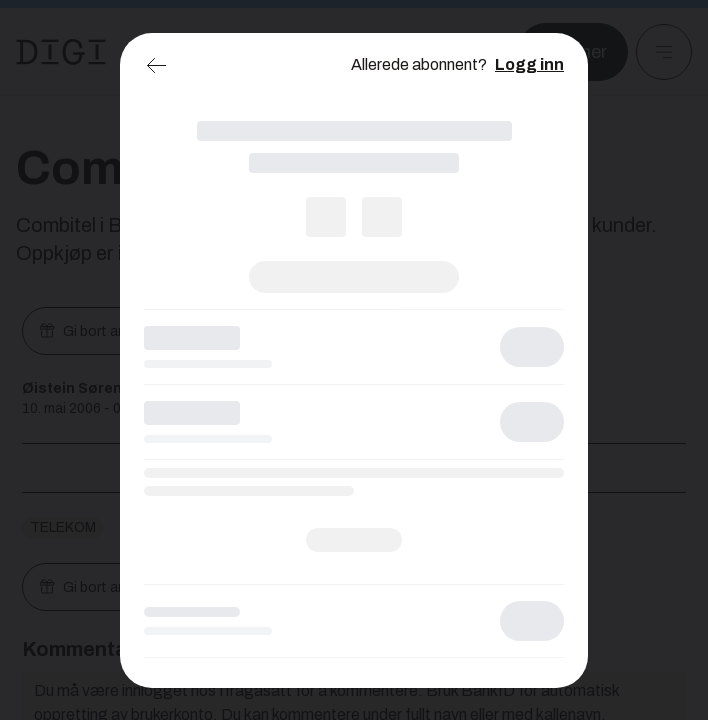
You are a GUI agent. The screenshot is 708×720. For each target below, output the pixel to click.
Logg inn (529, 64)
